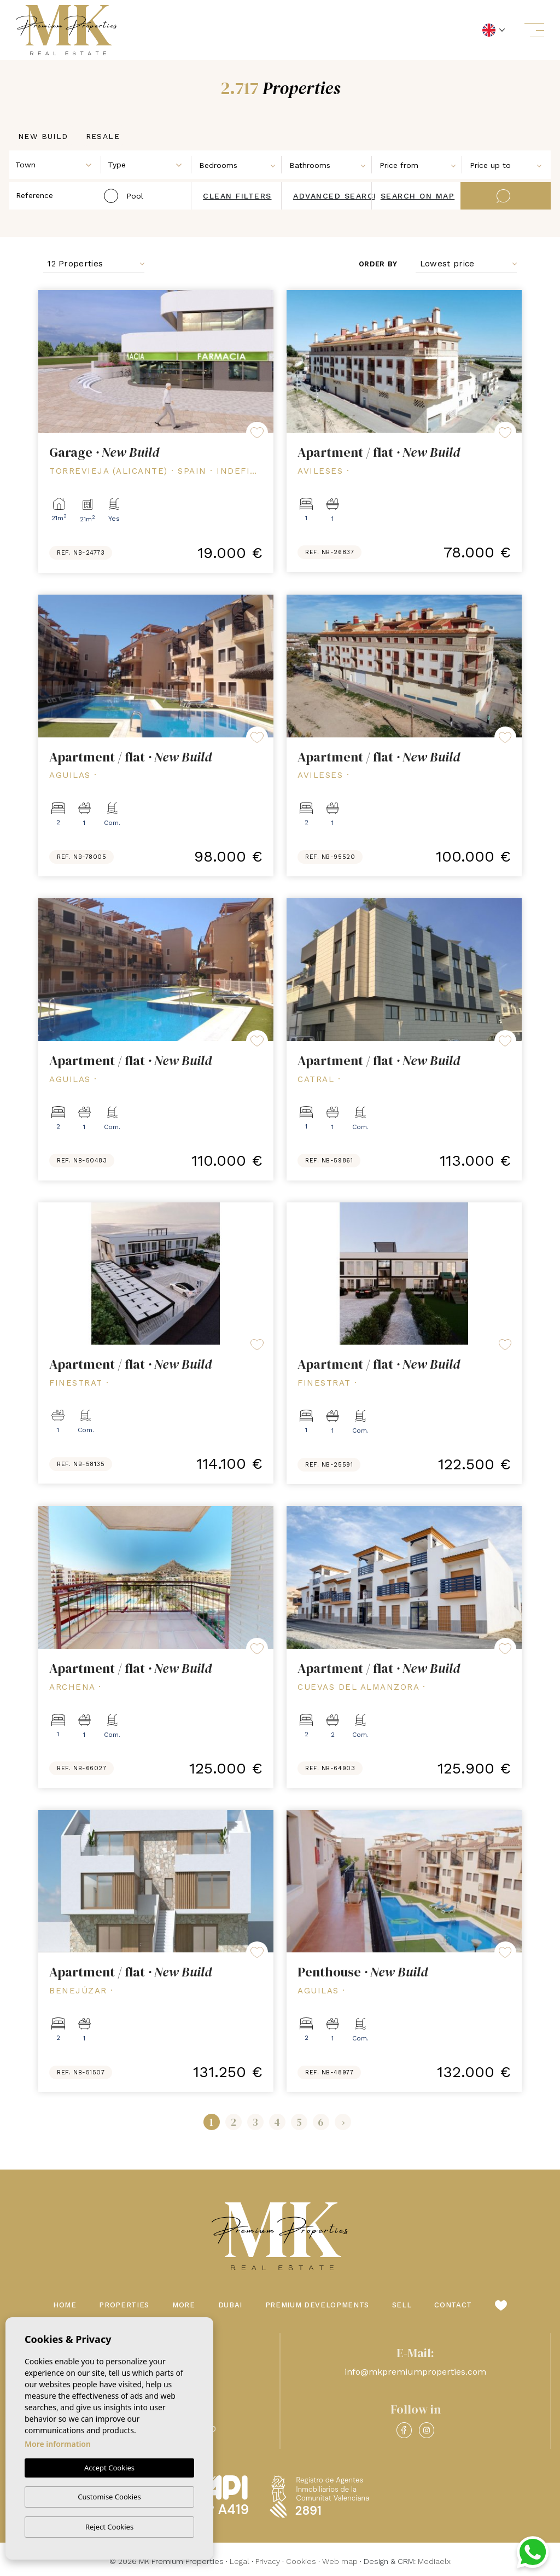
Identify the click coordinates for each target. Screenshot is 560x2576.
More (183, 2305)
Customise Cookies (109, 2497)
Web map (340, 2561)
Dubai (230, 2305)
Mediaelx (434, 2561)
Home (65, 2305)
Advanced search (336, 195)
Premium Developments (317, 2305)
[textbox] (58, 165)
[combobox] (55, 164)
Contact (453, 2305)
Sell (402, 2305)
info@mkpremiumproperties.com (415, 2371)
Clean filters (237, 195)
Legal (239, 2561)
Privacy (267, 2561)
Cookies (301, 2561)
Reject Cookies (109, 2527)
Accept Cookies (109, 2468)
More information (58, 2444)
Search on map (418, 195)
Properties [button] (124, 2305)
